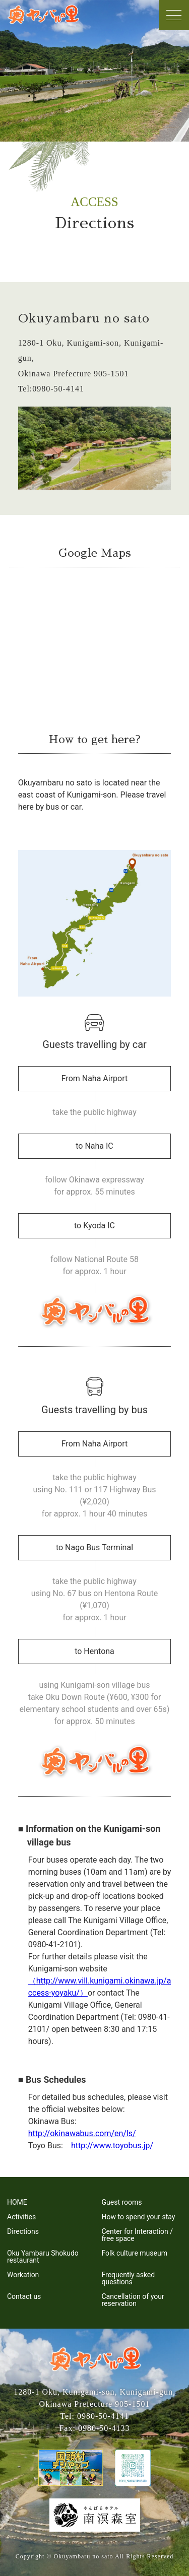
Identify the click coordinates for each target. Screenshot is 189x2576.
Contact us (24, 2296)
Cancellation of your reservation (133, 2300)
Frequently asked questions (128, 2278)
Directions (23, 2231)
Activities (21, 2216)
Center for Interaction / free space (137, 2235)
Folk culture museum (134, 2253)
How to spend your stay (138, 2216)
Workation (23, 2274)
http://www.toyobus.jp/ (112, 2145)
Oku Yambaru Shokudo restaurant (43, 2257)
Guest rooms (122, 2202)
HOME (17, 2202)
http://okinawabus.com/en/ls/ (82, 2133)
